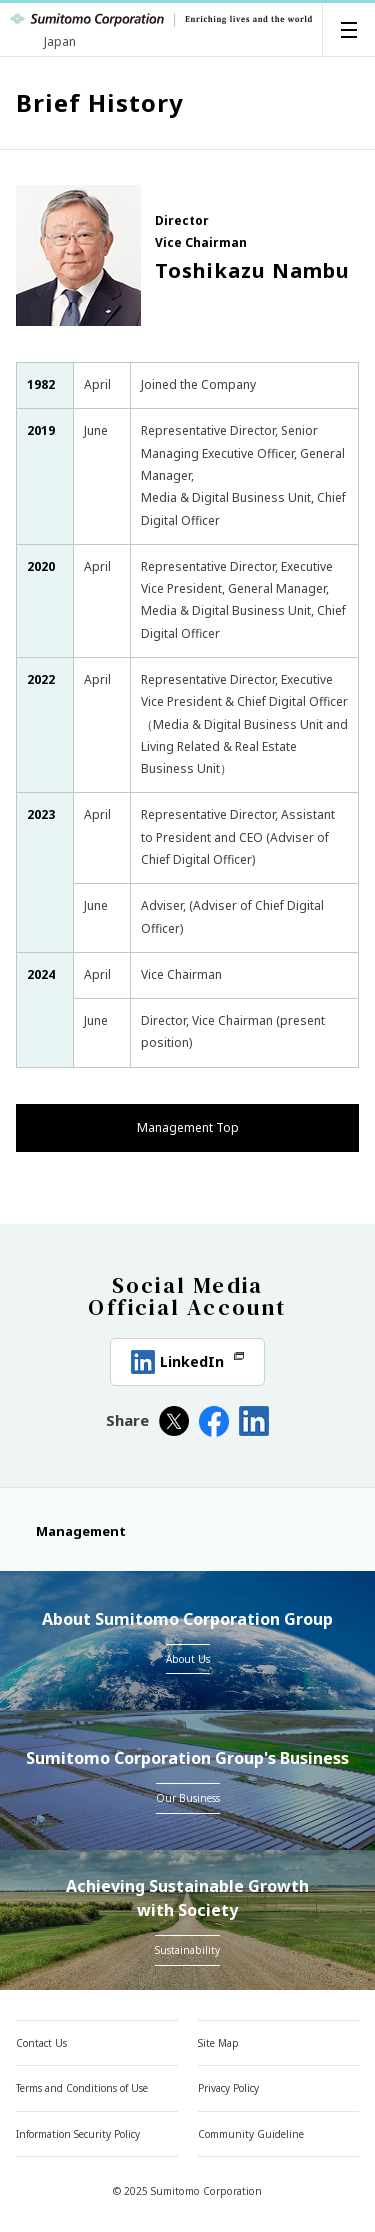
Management (71, 1531)
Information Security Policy (78, 2134)
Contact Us (41, 2043)
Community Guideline (251, 2134)
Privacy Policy (228, 2088)
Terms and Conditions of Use (82, 2088)
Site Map (218, 2043)
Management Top (188, 1127)
